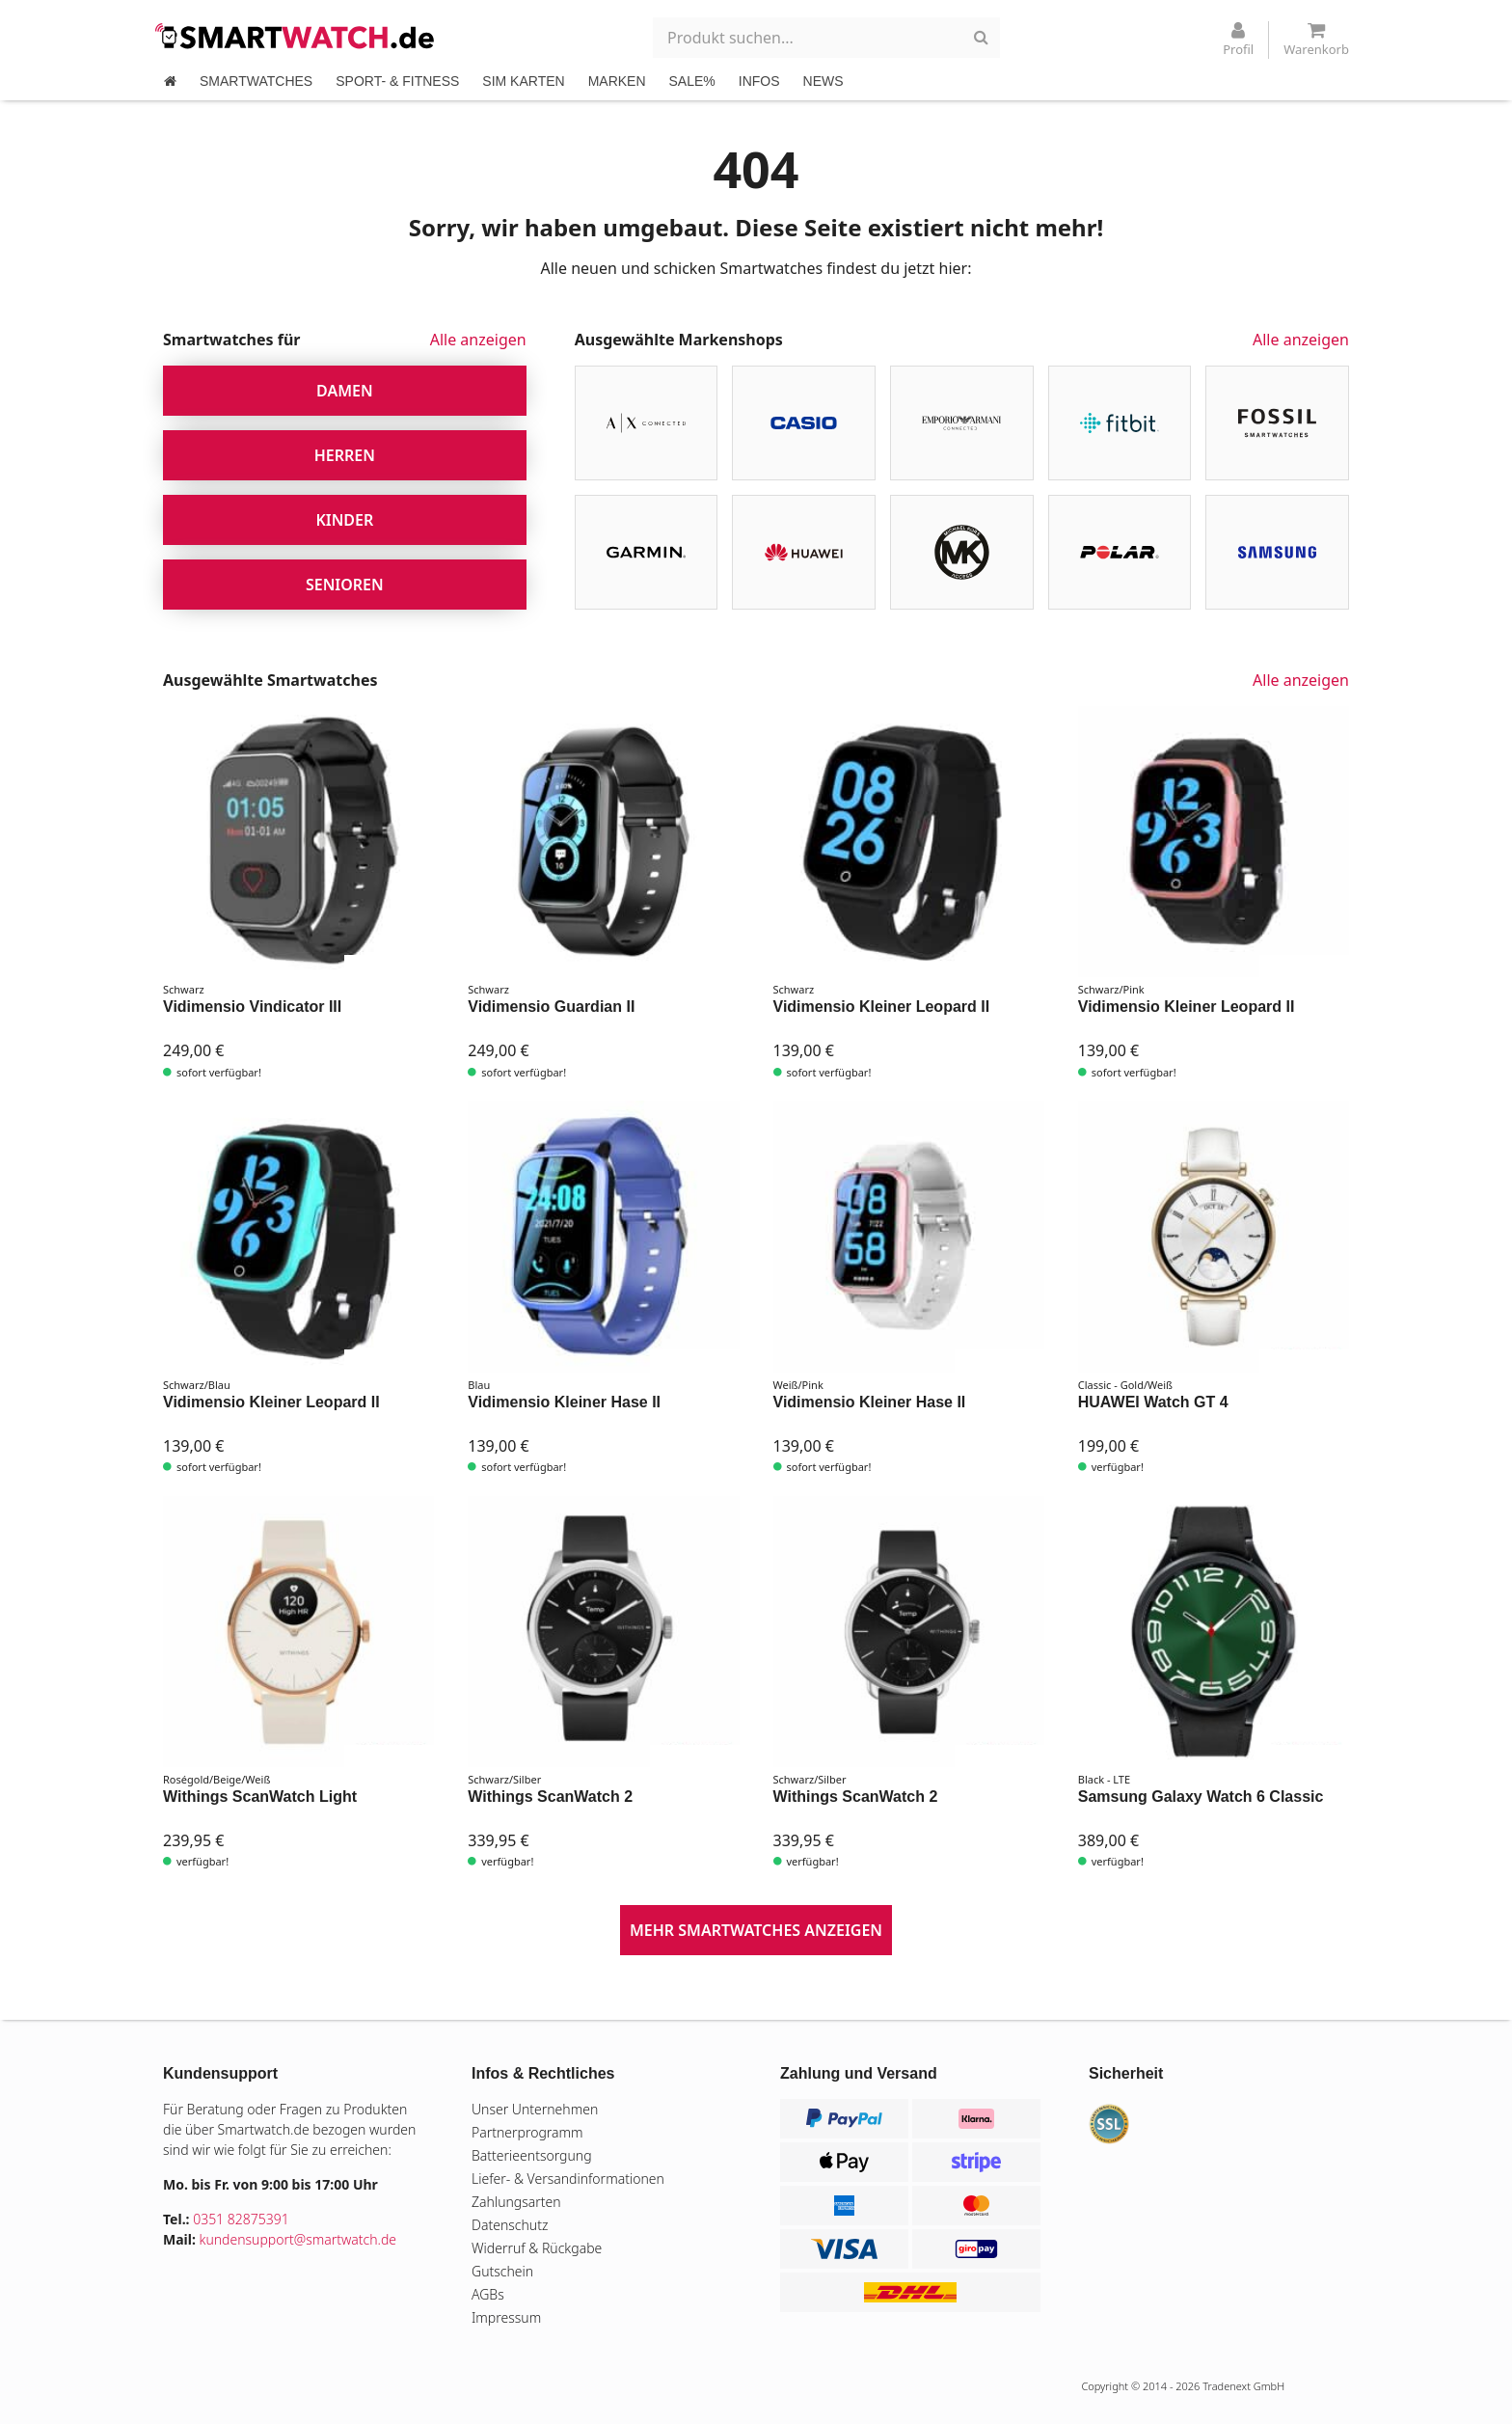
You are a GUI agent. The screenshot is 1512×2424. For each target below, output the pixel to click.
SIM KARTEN (523, 81)
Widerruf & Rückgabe (537, 2248)
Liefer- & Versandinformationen (568, 2178)
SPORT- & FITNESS (397, 81)
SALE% (692, 81)
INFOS (759, 81)
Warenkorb (1316, 39)
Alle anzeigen (478, 339)
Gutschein (502, 2271)
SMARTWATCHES (256, 81)
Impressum (506, 2317)
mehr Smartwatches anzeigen (756, 1930)
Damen (344, 390)
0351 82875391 (241, 2219)
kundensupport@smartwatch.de (298, 2239)
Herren (344, 455)
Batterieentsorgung (532, 2155)
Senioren (345, 584)
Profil (1238, 39)
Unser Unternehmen (535, 2109)
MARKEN (617, 81)
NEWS (823, 81)
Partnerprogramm (527, 2132)
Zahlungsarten (516, 2201)
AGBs (488, 2294)
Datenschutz (510, 2225)
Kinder (344, 520)
